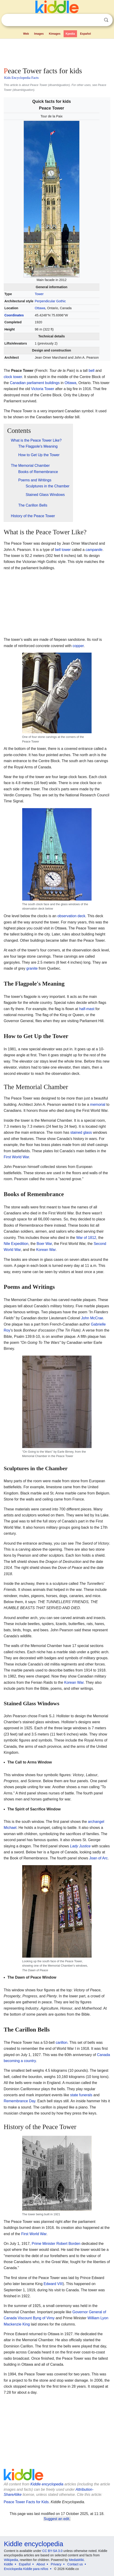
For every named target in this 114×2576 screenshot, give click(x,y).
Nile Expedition (16, 1244)
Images (39, 33)
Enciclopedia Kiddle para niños (26, 2569)
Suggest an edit (56, 2519)
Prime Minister (43, 2244)
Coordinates (14, 315)
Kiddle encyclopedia (47, 2484)
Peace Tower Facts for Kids (26, 2502)
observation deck (71, 916)
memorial (97, 1104)
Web (26, 33)
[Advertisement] (57, 51)
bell (91, 371)
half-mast (86, 1009)
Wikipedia (11, 2560)
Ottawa (40, 308)
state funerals (81, 2095)
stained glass (81, 1132)
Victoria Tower (42, 389)
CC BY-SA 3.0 (52, 2551)
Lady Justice (80, 1846)
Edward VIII (53, 2284)
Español (85, 33)
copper (78, 646)
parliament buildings (43, 383)
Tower (39, 294)
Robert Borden (68, 2244)
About (41, 2564)
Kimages (54, 33)
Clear (97, 20)
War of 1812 (86, 1238)
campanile (94, 550)
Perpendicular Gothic (50, 301)
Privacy (56, 2564)
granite (32, 968)
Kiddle (8, 2564)
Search (106, 20)
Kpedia (70, 33)
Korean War (46, 1250)
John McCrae (92, 1318)
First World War (16, 1157)
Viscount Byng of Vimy (36, 2318)
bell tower (63, 550)
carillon (62, 2042)
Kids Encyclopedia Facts (21, 77)
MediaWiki (76, 2560)
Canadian (18, 383)
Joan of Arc (98, 1858)
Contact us (75, 2564)
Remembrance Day (19, 2101)
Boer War (44, 1244)
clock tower (13, 377)
